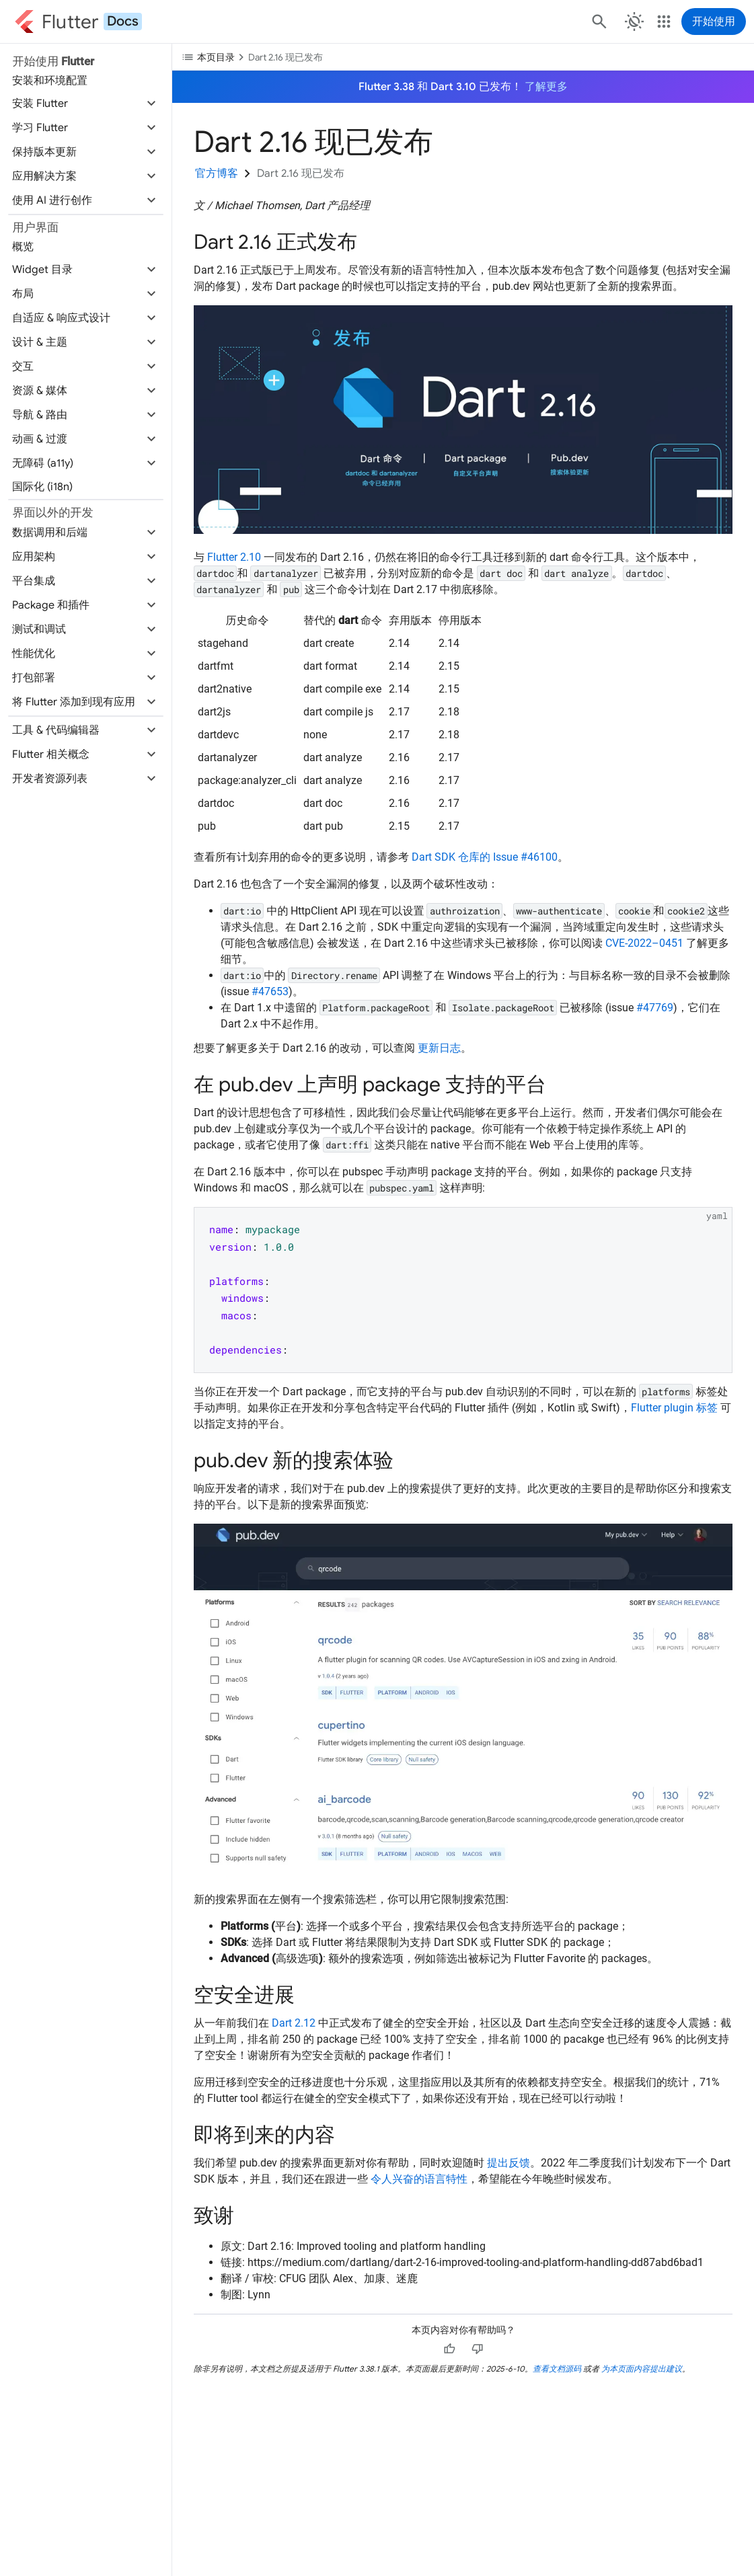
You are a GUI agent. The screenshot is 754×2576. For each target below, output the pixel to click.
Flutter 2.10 (234, 557)
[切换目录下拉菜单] (463, 56)
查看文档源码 (557, 2369)
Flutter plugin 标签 (674, 1407)
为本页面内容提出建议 (641, 2369)
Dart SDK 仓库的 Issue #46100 (485, 857)
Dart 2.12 (293, 2023)
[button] (85, 103)
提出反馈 (508, 2162)
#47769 (654, 1007)
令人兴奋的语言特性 (419, 2179)
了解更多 (546, 86)
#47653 (270, 991)
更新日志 (439, 1048)
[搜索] (598, 21)
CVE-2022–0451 (644, 943)
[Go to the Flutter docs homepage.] (78, 21)
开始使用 (713, 21)
